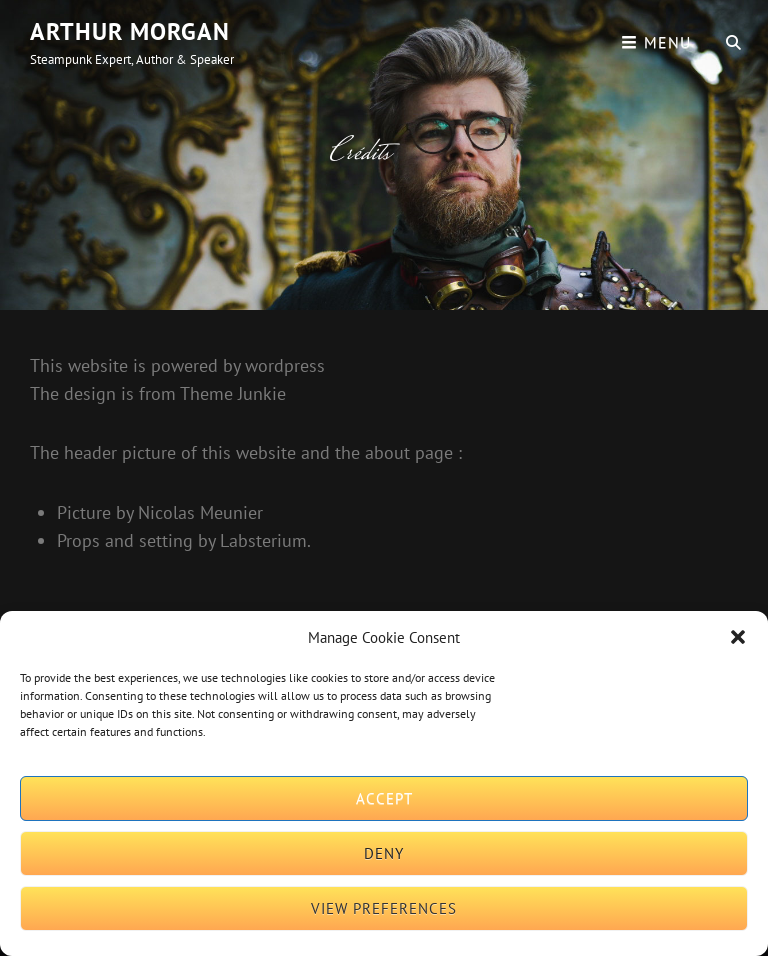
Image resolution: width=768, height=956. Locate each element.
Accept (384, 798)
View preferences (384, 908)
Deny (384, 853)
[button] (738, 637)
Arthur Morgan (130, 31)
